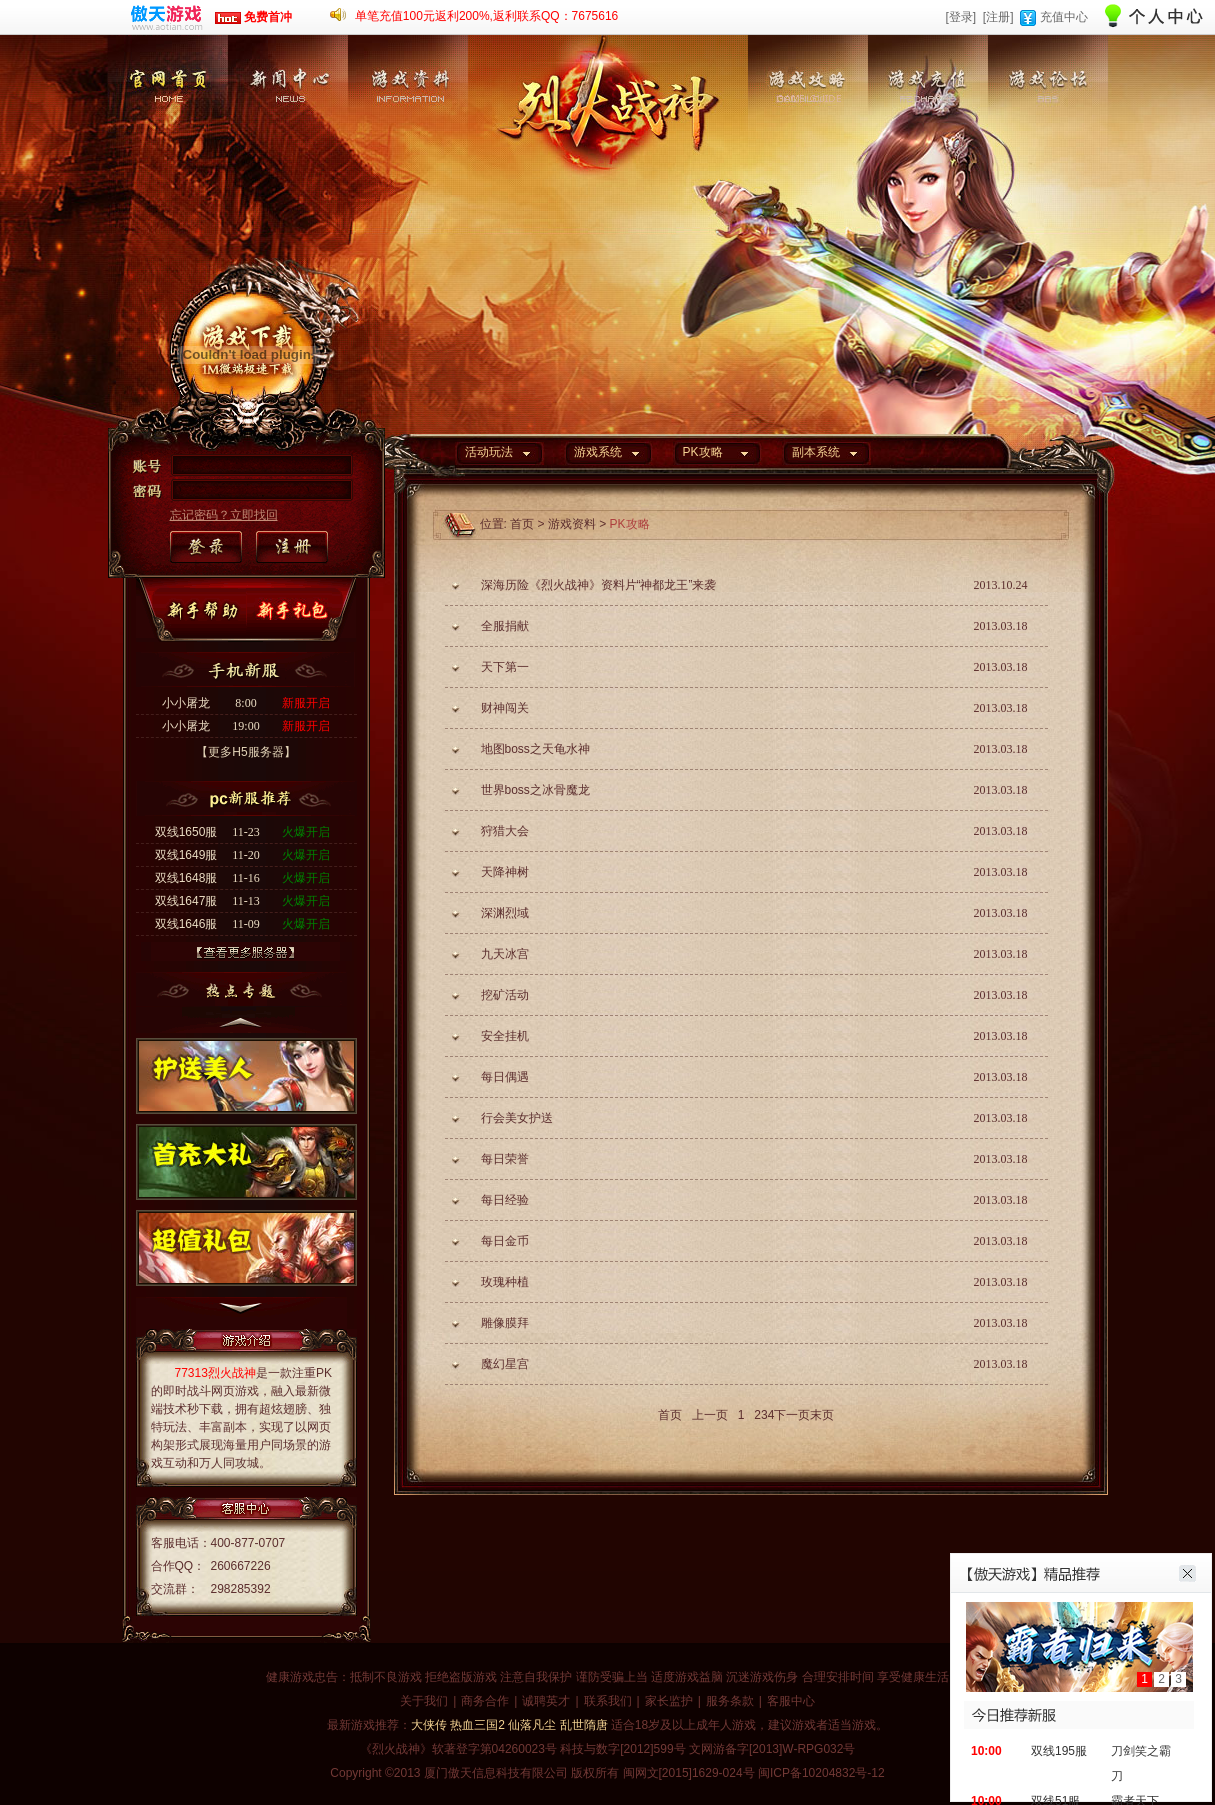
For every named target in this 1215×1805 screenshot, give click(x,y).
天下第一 (505, 667)
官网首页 (168, 134)
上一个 (241, 1019)
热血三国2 (477, 1725)
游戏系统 (598, 452)
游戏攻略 (808, 134)
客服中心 (791, 1701)
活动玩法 (489, 452)
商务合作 (485, 1701)
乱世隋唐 (584, 1725)
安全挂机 (505, 1036)
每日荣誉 (505, 1159)
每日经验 (505, 1200)
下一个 (241, 1312)
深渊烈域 (505, 913)
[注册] (998, 17)
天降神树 (505, 872)
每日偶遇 (505, 1077)
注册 (291, 548)
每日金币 (505, 1241)
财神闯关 (505, 708)
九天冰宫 (505, 954)
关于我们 (424, 1701)
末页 (822, 1415)
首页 (522, 524)
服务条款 (730, 1701)
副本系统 (816, 452)
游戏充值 (928, 134)
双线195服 (1059, 1751)
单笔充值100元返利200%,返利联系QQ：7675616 (486, 16)
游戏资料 (408, 134)
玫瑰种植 (505, 1282)
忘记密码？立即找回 (224, 515)
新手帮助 (207, 611)
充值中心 (1064, 17)
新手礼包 (296, 611)
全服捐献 (505, 626)
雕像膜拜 (505, 1323)
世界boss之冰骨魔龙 (535, 790)
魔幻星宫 (505, 1364)
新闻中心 (288, 134)
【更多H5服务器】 (245, 752)
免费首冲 (253, 17)
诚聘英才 (546, 1701)
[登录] (960, 17)
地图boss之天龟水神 (535, 749)
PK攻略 (703, 452)
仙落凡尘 (532, 1725)
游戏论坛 (1048, 134)
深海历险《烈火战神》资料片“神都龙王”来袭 (599, 585)
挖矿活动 (505, 995)
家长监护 (669, 1701)
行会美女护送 (517, 1118)
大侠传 (429, 1725)
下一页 (792, 1415)
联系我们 (608, 1701)
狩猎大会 (505, 831)
